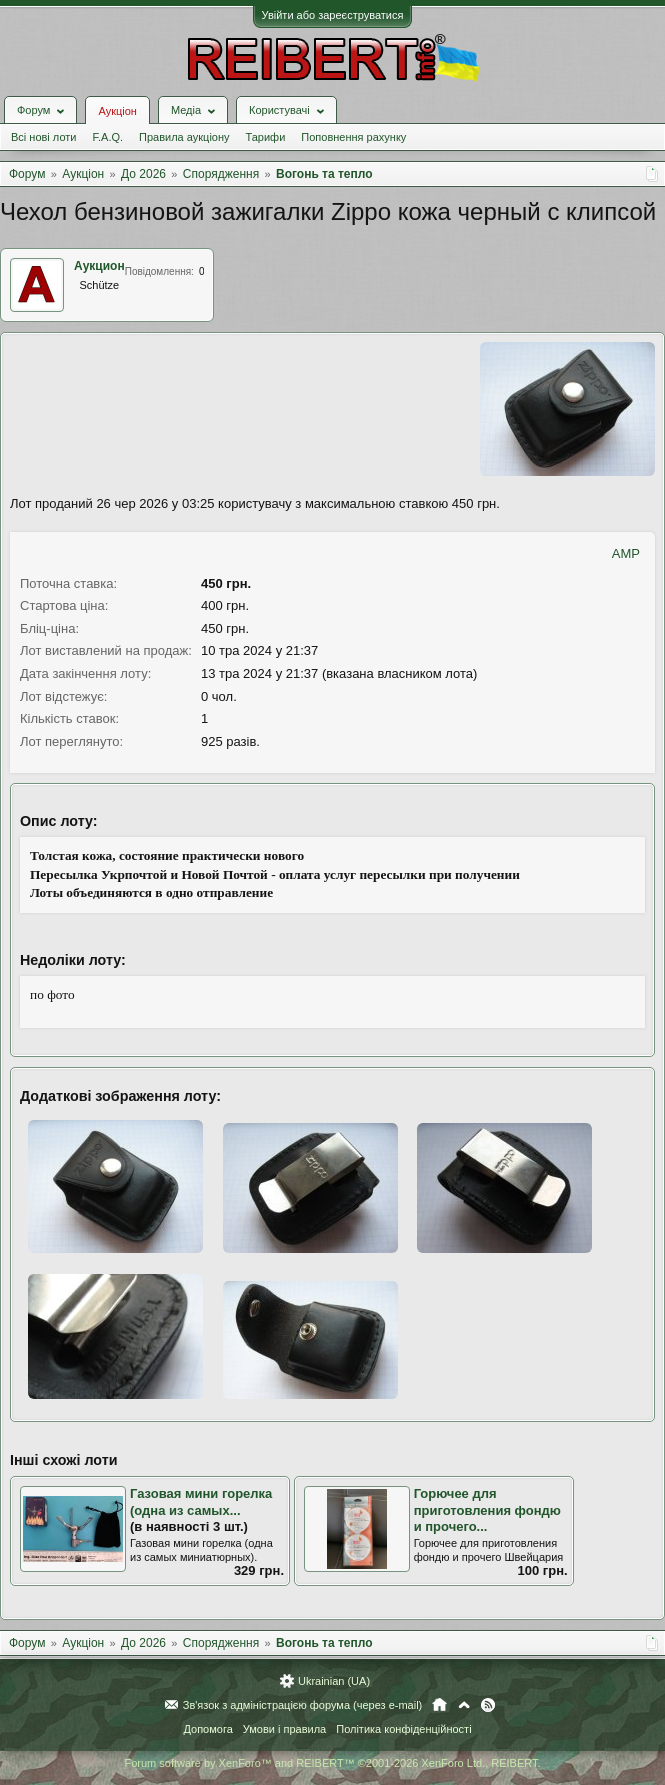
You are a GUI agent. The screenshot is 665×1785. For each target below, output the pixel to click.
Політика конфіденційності (403, 1729)
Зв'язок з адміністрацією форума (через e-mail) (303, 1705)
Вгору (464, 1705)
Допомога (207, 1729)
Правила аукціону (184, 137)
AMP (626, 553)
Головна (439, 1705)
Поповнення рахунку (353, 137)
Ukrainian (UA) (334, 1681)
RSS (488, 1705)
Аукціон (117, 111)
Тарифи (266, 137)
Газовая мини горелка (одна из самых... (201, 1502)
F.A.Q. (107, 137)
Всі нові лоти (43, 137)
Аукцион (99, 266)
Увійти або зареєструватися (333, 15)
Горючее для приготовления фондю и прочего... (487, 1510)
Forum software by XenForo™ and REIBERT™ (332, 1763)
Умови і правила (284, 1729)
